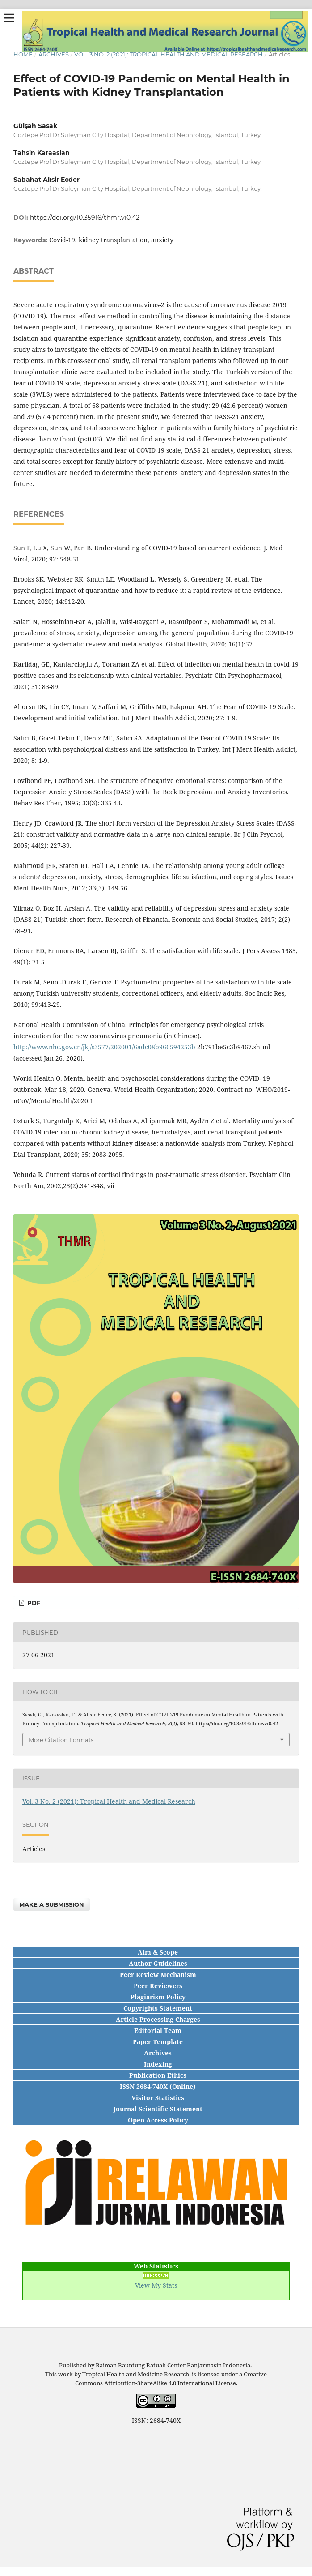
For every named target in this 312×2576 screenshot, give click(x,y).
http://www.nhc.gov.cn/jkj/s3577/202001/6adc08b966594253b (104, 1047)
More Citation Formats (61, 1739)
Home (23, 54)
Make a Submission (51, 1904)
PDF (32, 1602)
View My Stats (156, 2285)
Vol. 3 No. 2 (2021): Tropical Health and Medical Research (168, 54)
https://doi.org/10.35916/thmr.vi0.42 (84, 218)
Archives (53, 54)
